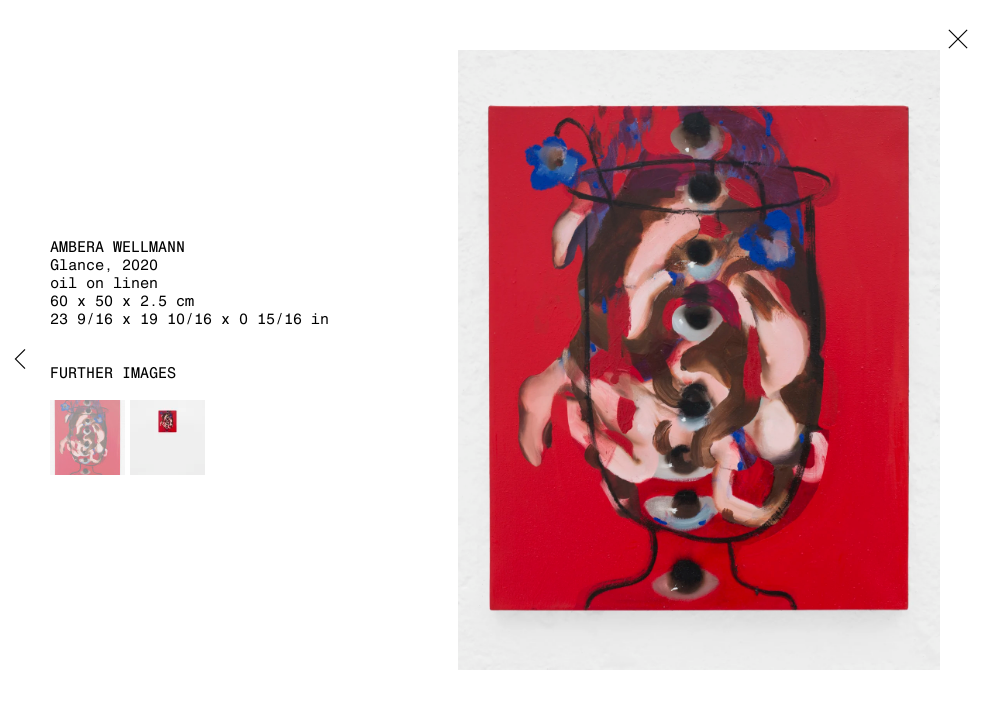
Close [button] (953, 45)
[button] (87, 437)
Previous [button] (20, 360)
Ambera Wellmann (117, 246)
